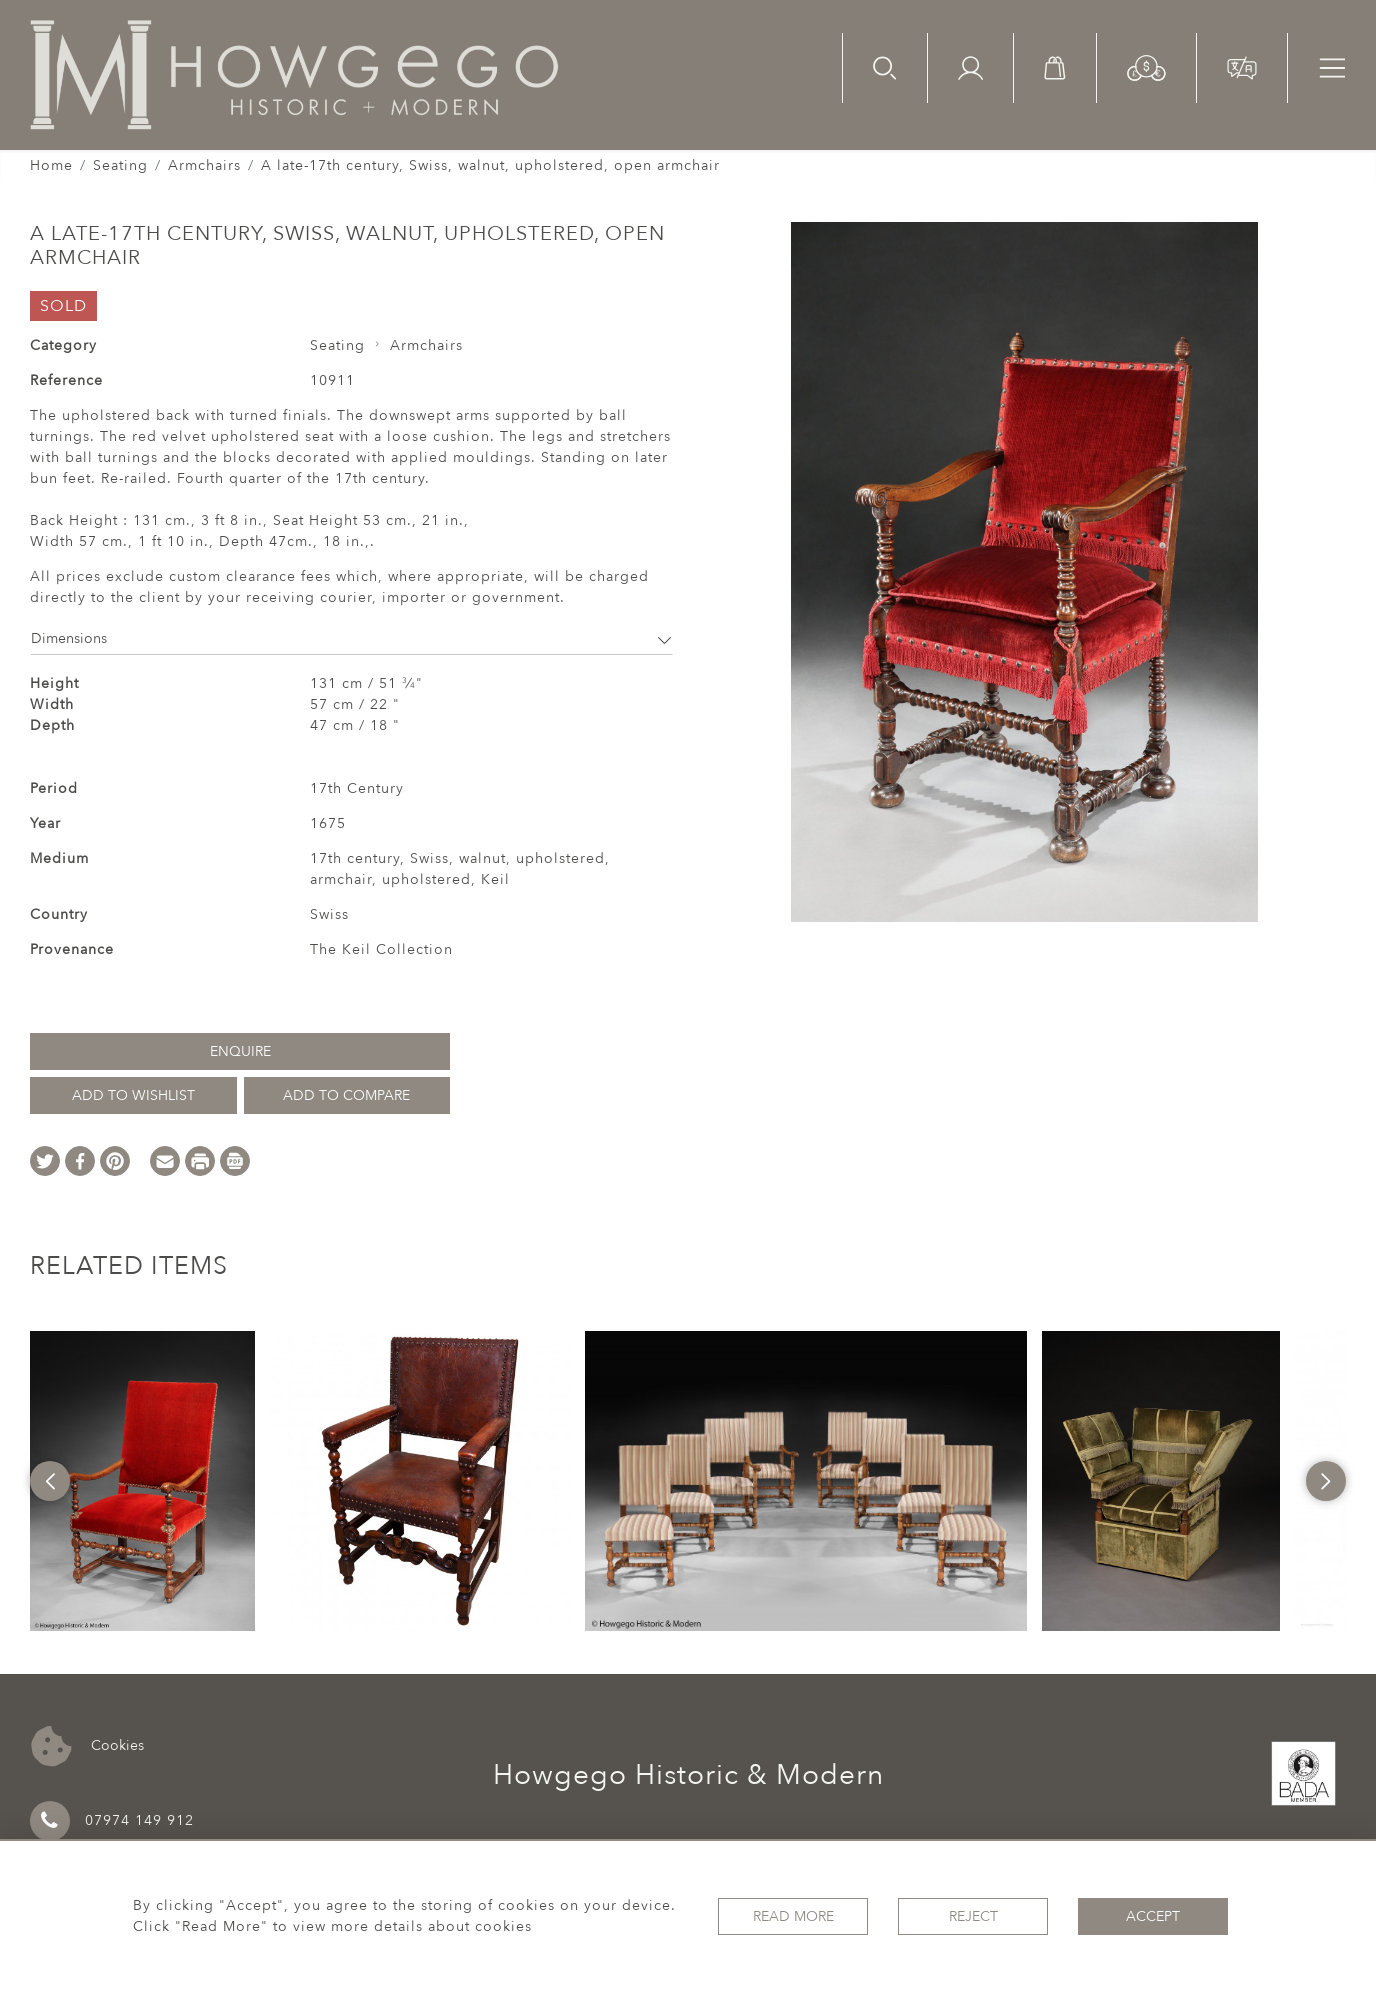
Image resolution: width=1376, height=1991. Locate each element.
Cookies (87, 1746)
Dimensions (351, 638)
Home (51, 165)
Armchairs (204, 165)
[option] (142, 1481)
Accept (1153, 1916)
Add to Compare (346, 1095)
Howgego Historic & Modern (688, 1775)
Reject (973, 1916)
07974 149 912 (112, 1821)
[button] (1146, 66)
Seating (120, 165)
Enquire (240, 1051)
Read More (793, 1916)
